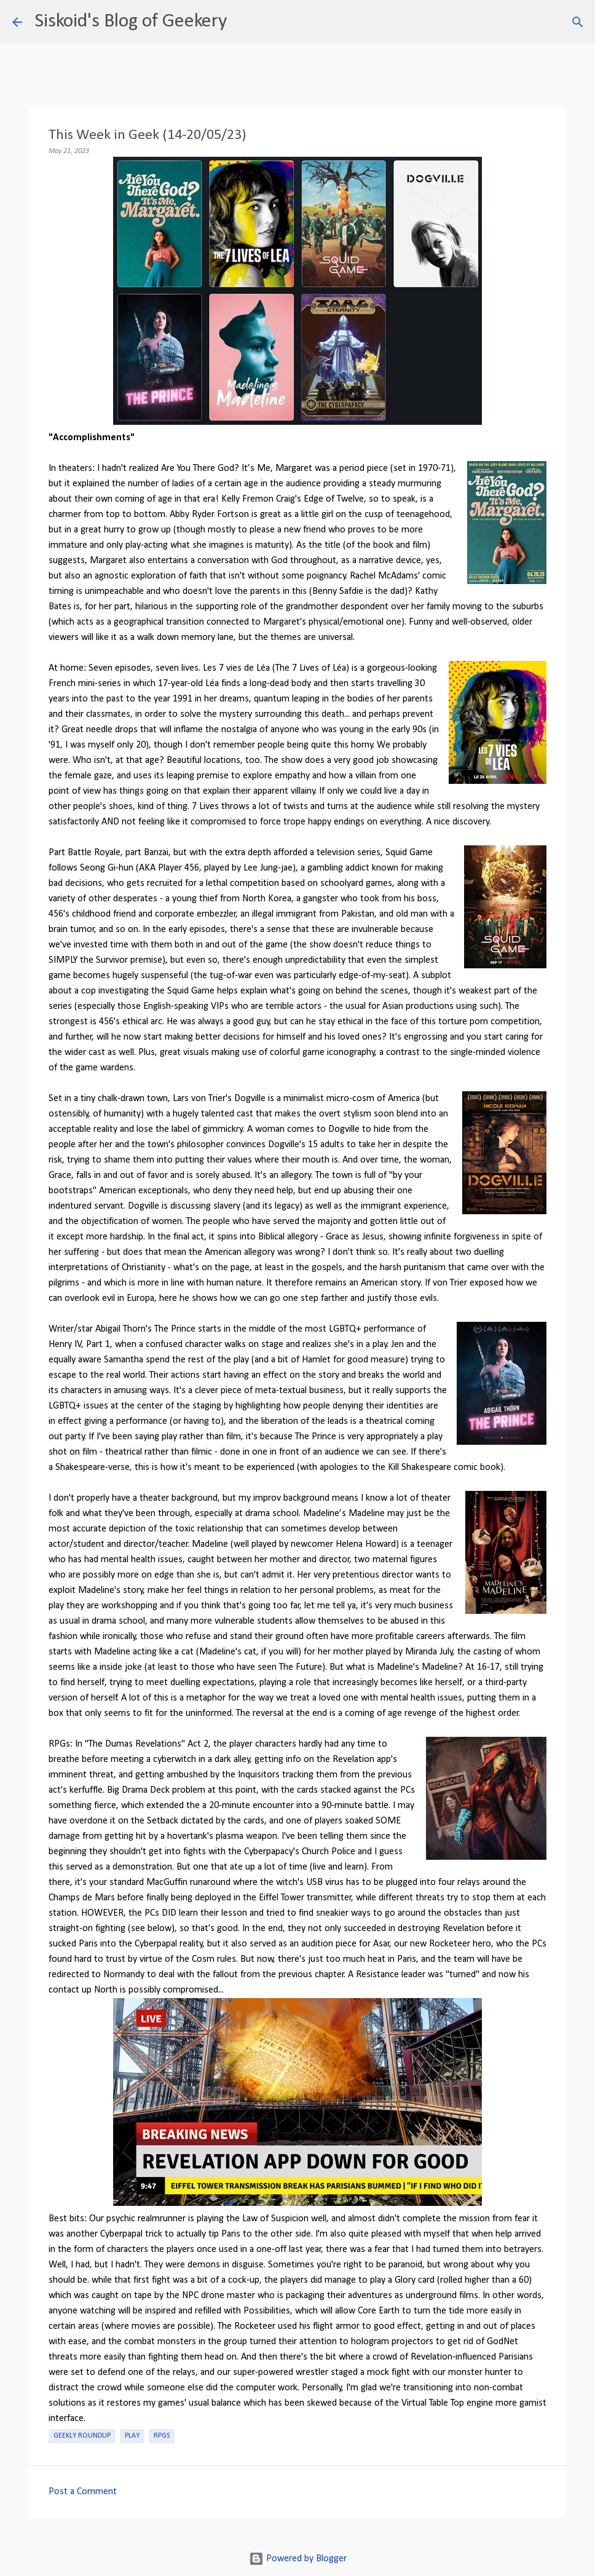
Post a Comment (83, 2492)
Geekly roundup (82, 2436)
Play (132, 2436)
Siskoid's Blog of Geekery (130, 21)
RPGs (162, 2436)
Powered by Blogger (298, 2559)
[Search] (244, 22)
